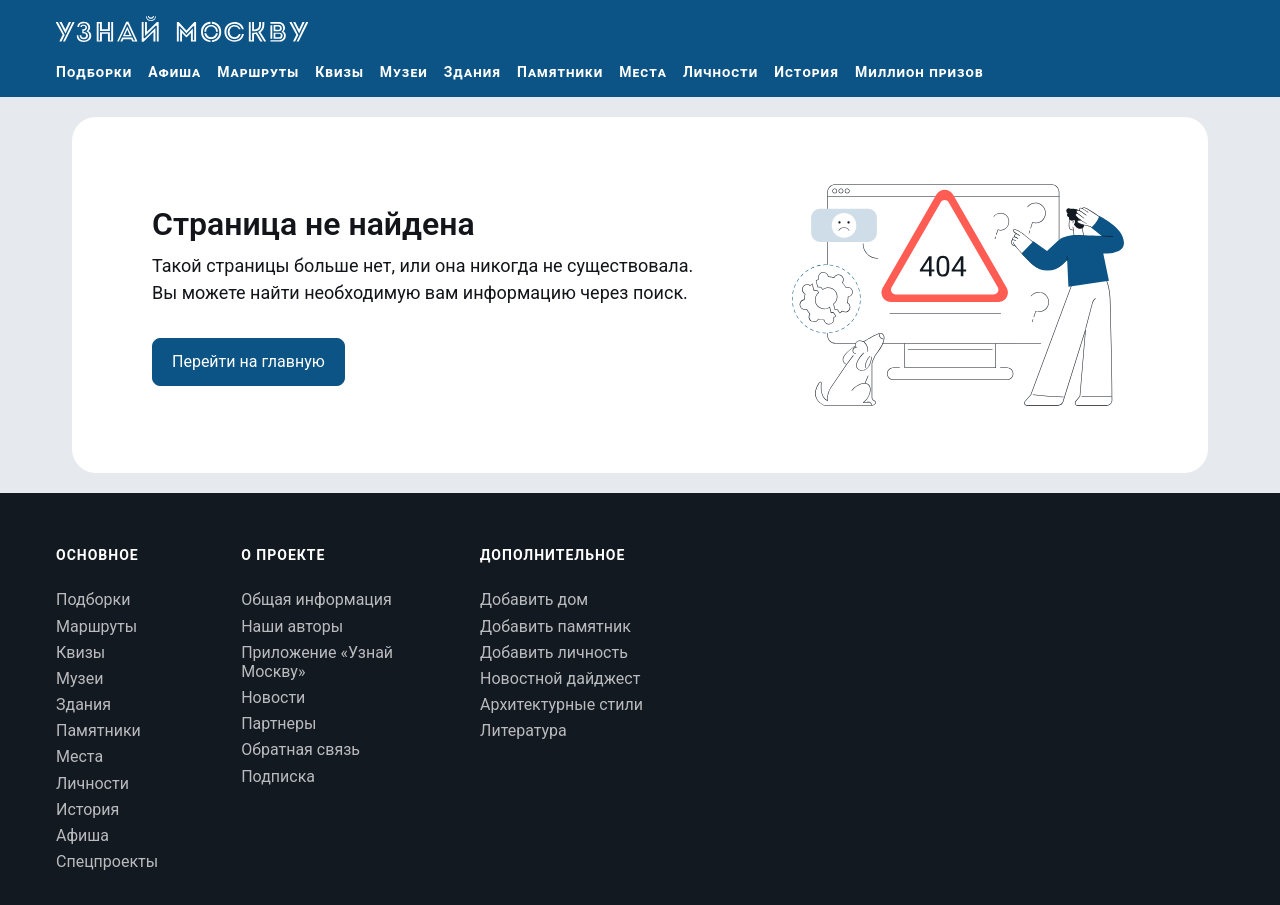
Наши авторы (292, 626)
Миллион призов (919, 72)
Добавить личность (554, 652)
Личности (720, 72)
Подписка (278, 776)
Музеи (404, 72)
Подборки (94, 72)
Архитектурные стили (561, 704)
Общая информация (316, 599)
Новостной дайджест (560, 678)
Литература (523, 730)
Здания (472, 72)
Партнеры (278, 723)
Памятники (560, 72)
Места (643, 72)
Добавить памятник (555, 626)
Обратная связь (300, 749)
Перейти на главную (248, 361)
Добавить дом (534, 599)
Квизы (339, 72)
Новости (273, 697)
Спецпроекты (107, 861)
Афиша (174, 72)
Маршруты (258, 72)
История (806, 72)
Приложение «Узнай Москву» (317, 662)
